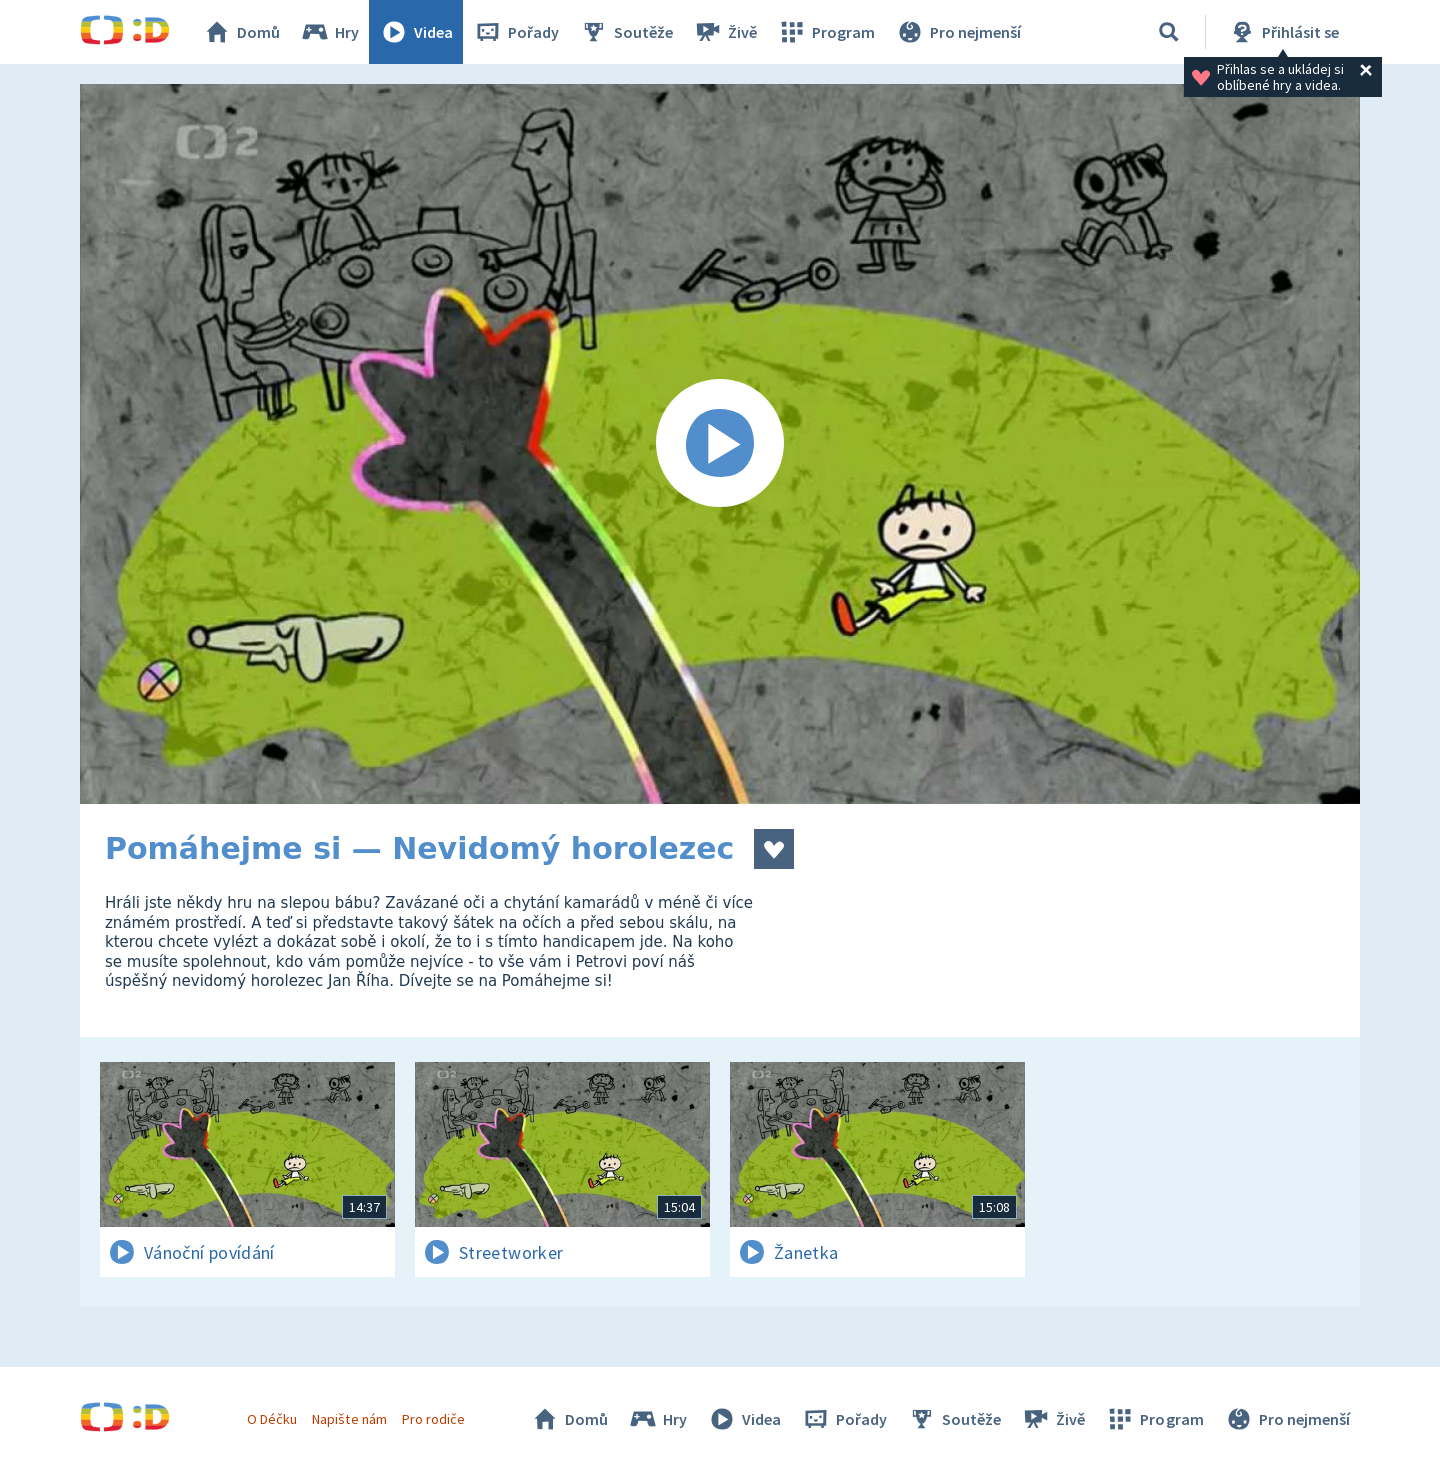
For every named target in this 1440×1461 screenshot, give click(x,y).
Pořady (516, 32)
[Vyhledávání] (1169, 32)
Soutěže (626, 32)
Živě (725, 32)
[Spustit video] (720, 444)
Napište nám (349, 1419)
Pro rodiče (433, 1419)
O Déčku (272, 1419)
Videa (416, 32)
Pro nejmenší (958, 32)
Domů (241, 32)
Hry (329, 32)
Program (826, 32)
